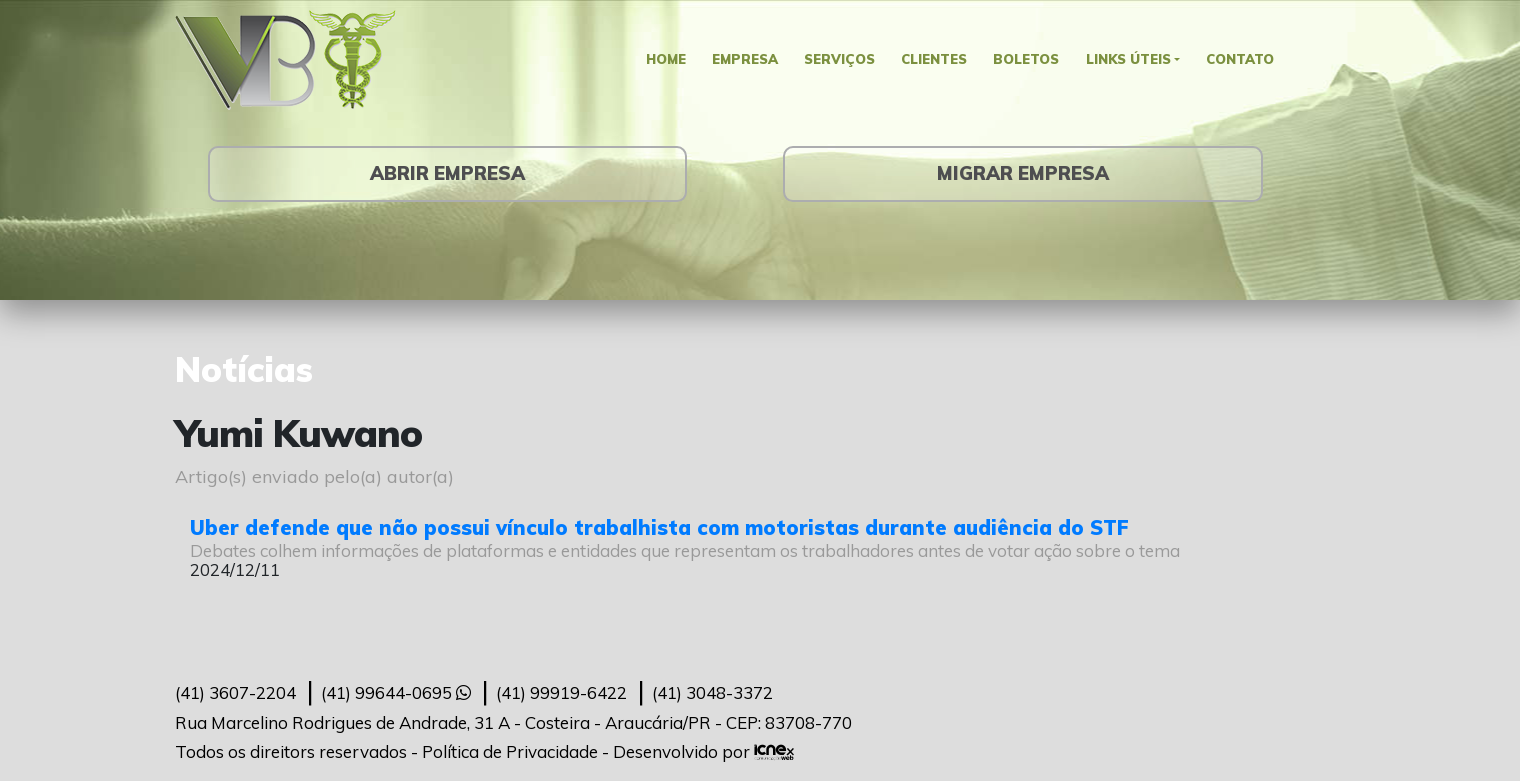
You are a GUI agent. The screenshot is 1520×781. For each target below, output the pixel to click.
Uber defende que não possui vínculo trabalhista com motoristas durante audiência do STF (659, 527)
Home (655, 59)
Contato (1251, 59)
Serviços (837, 59)
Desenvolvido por (703, 751)
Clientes (935, 59)
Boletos (1030, 59)
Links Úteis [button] (1134, 59)
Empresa (738, 59)
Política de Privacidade (510, 751)
